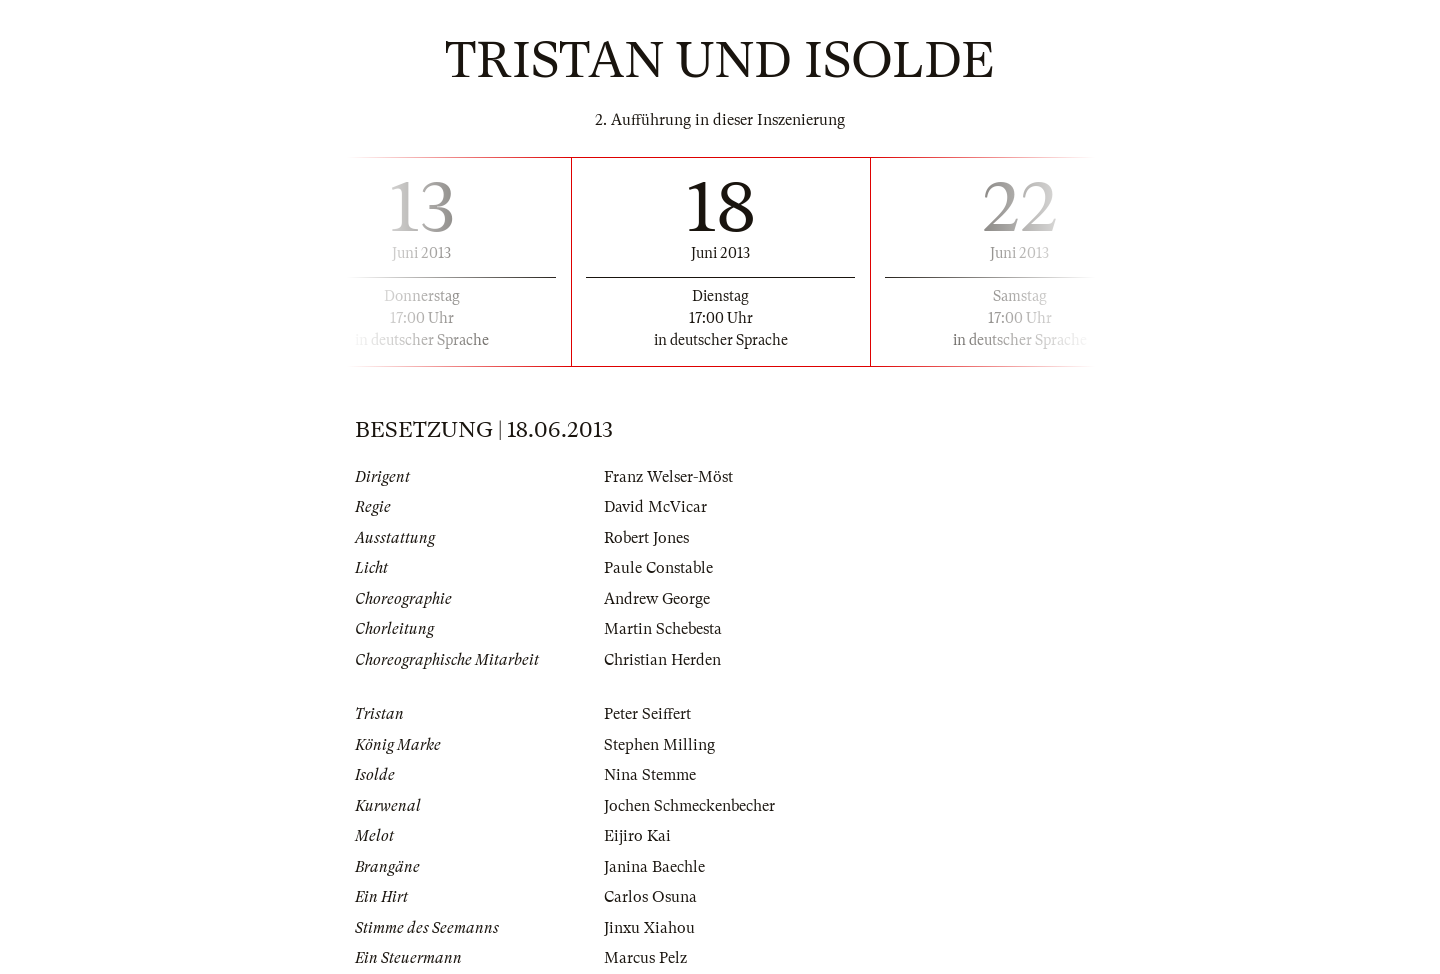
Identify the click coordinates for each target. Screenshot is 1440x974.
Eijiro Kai (637, 836)
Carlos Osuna (650, 897)
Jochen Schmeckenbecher (689, 806)
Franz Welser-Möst (668, 477)
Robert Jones (646, 538)
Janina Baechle (654, 867)
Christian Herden (662, 660)
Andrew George (657, 599)
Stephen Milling (659, 745)
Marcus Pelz (645, 958)
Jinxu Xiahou (649, 928)
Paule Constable (658, 568)
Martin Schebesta (663, 629)
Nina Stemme (650, 775)
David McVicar (655, 507)
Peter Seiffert (647, 714)
